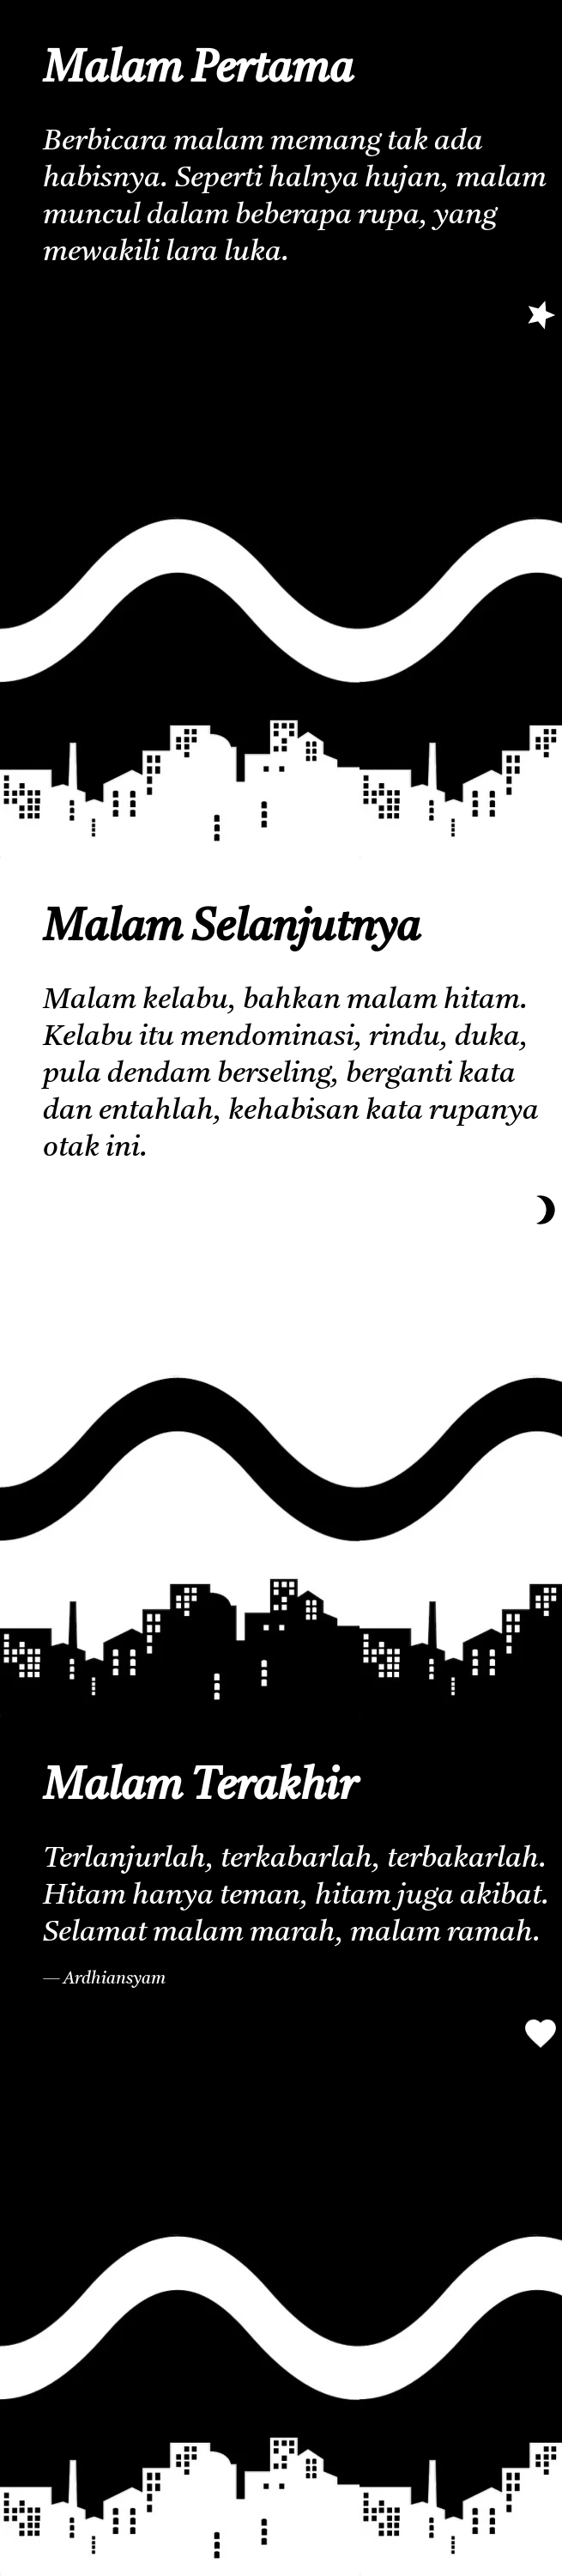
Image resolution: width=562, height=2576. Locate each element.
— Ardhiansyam (104, 1979)
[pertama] (540, 2033)
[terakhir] (540, 1210)
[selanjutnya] (540, 314)
